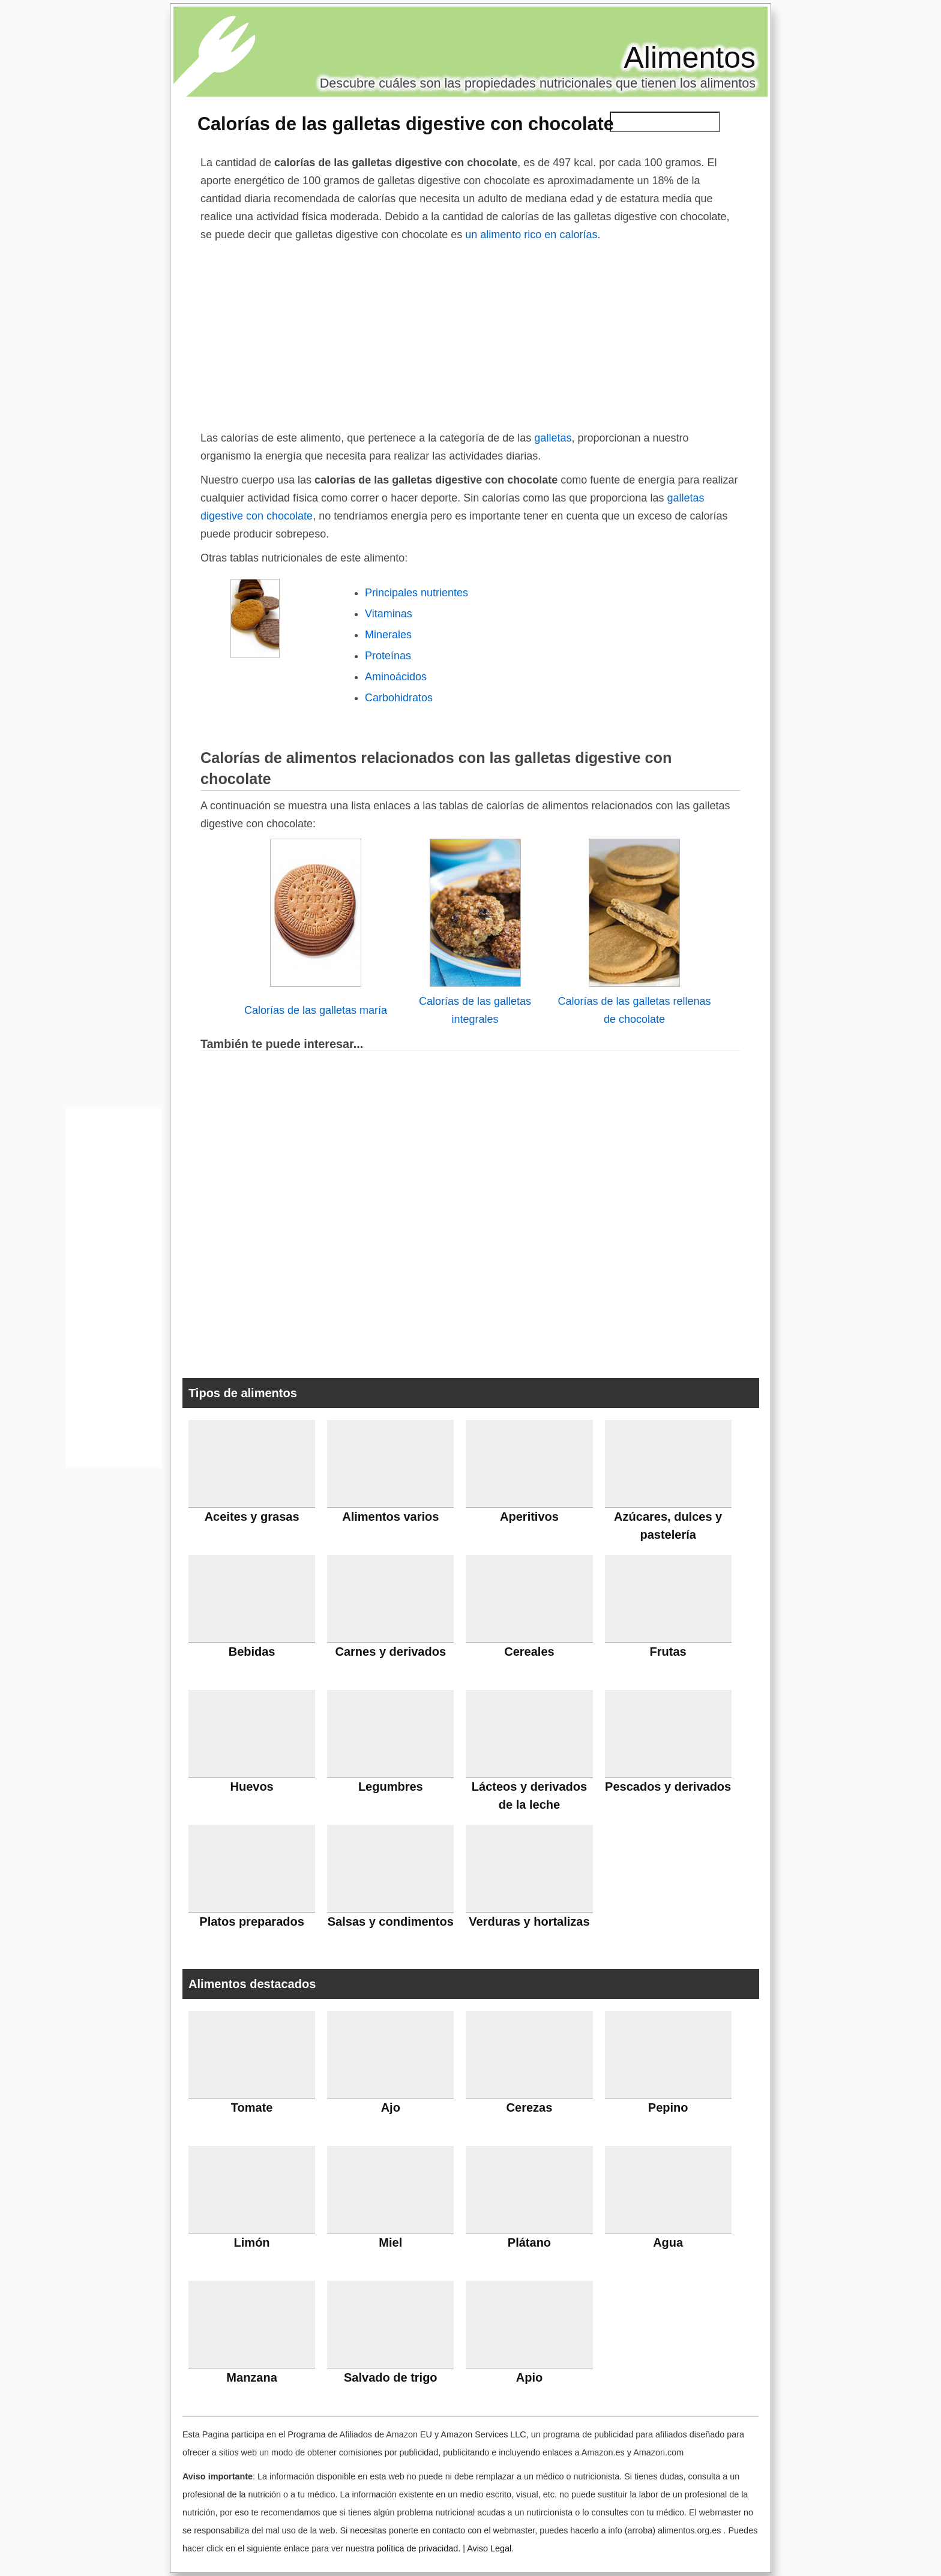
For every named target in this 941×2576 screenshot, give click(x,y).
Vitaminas (388, 614)
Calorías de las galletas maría (315, 1010)
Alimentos (690, 57)
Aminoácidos (396, 677)
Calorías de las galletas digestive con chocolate (405, 123)
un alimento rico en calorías (531, 235)
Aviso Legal (489, 2548)
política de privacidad (417, 2548)
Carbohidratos (399, 698)
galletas (552, 438)
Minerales (388, 635)
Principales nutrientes (416, 593)
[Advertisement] (470, 334)
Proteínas (388, 656)
